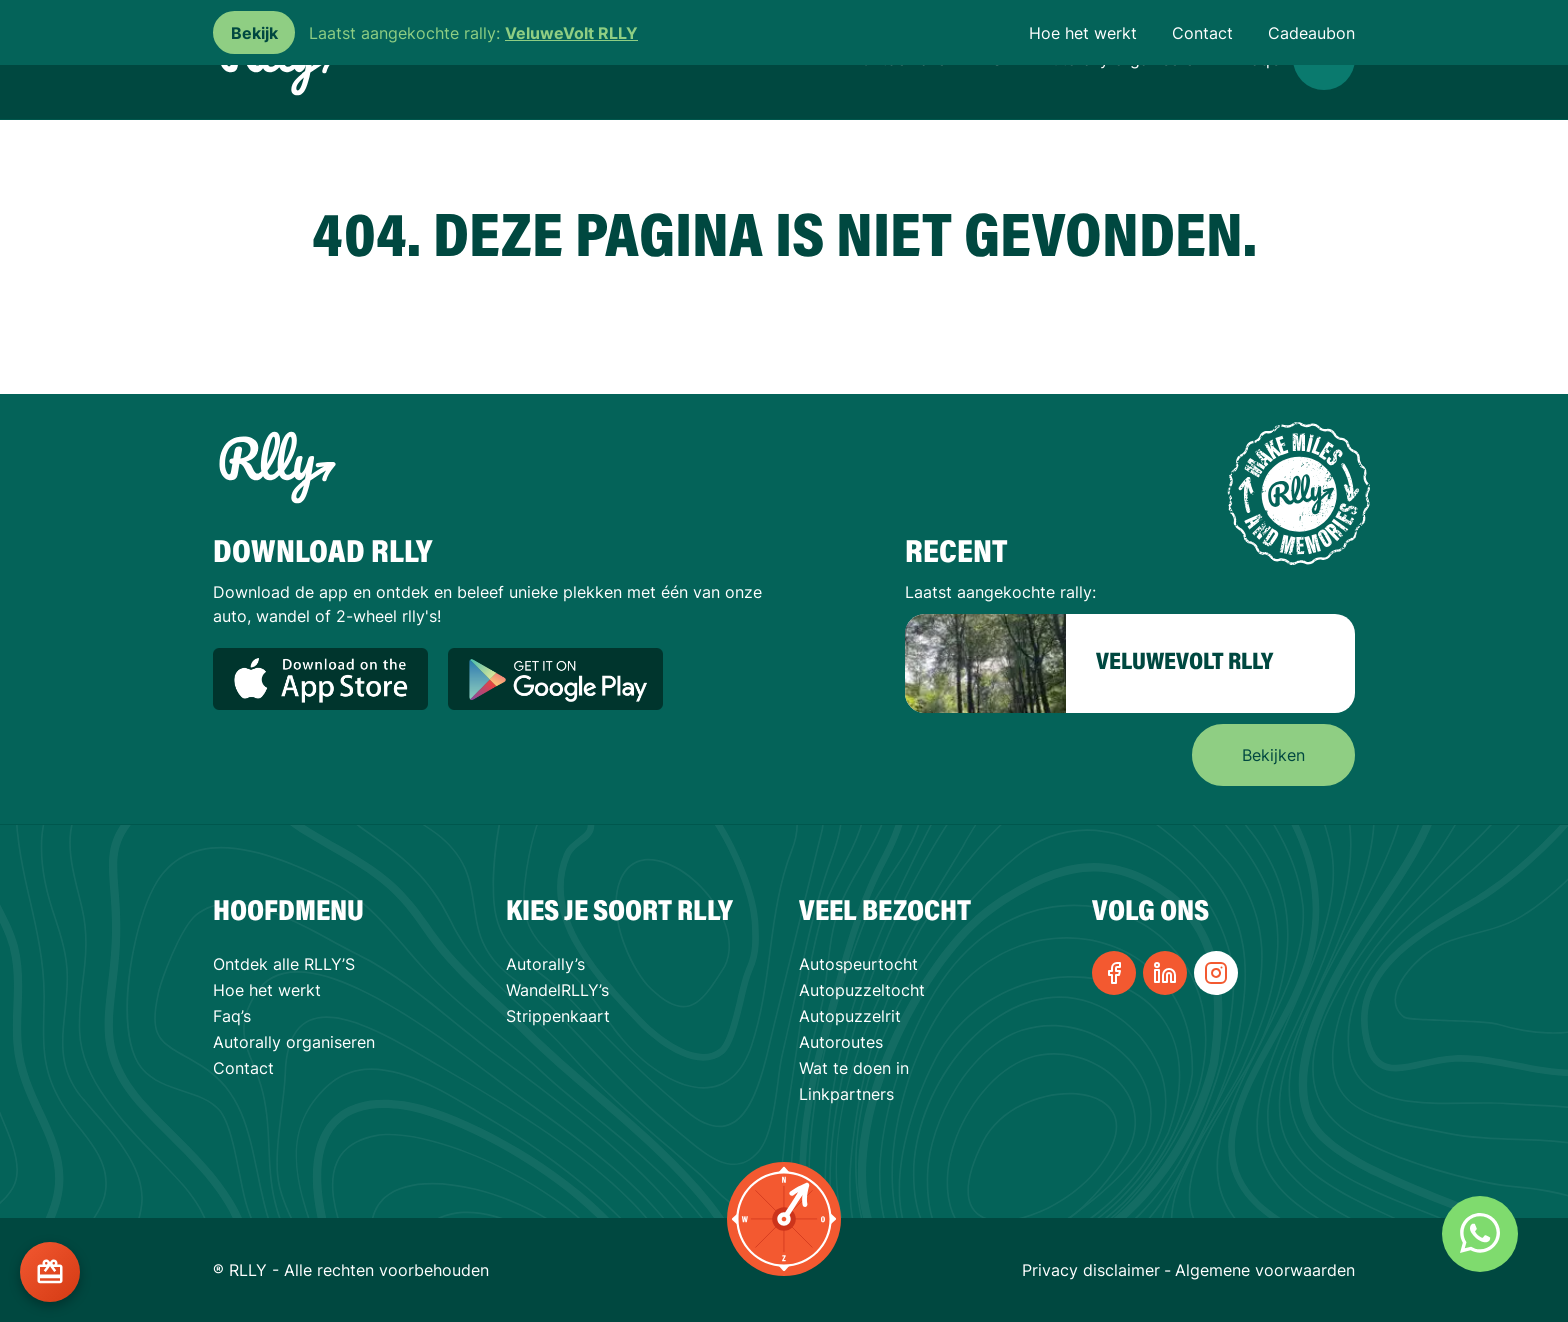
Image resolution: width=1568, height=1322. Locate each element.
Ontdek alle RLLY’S (284, 964)
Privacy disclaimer (1091, 1270)
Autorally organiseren (294, 1042)
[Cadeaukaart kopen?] (50, 1272)
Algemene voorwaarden (1265, 1270)
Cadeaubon (1311, 33)
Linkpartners (846, 1094)
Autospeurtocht (858, 964)
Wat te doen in (854, 1068)
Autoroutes (841, 1042)
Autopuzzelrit (850, 1016)
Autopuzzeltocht (862, 990)
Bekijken (1273, 755)
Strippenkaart (558, 1016)
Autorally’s (545, 964)
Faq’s (232, 1016)
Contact (1202, 33)
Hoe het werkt (1083, 33)
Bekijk (254, 33)
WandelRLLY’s (557, 990)
